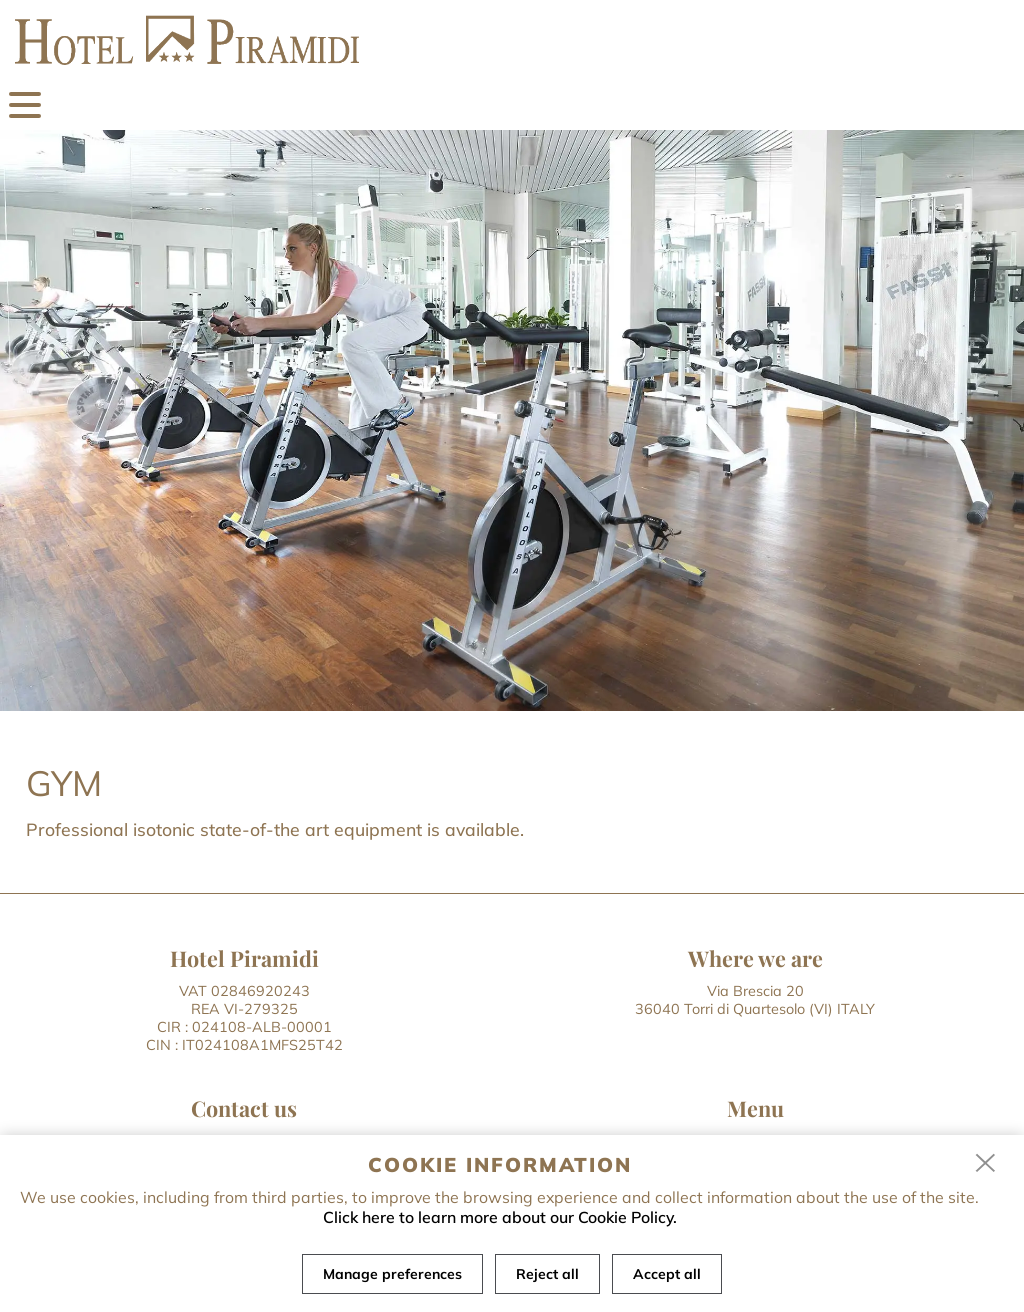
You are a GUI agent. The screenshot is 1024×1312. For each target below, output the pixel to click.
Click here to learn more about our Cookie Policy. (500, 1217)
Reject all (547, 1274)
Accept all (667, 1274)
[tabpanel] (512, 420)
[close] (986, 1164)
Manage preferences (392, 1274)
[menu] (25, 105)
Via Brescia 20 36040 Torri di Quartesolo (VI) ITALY (755, 1000)
